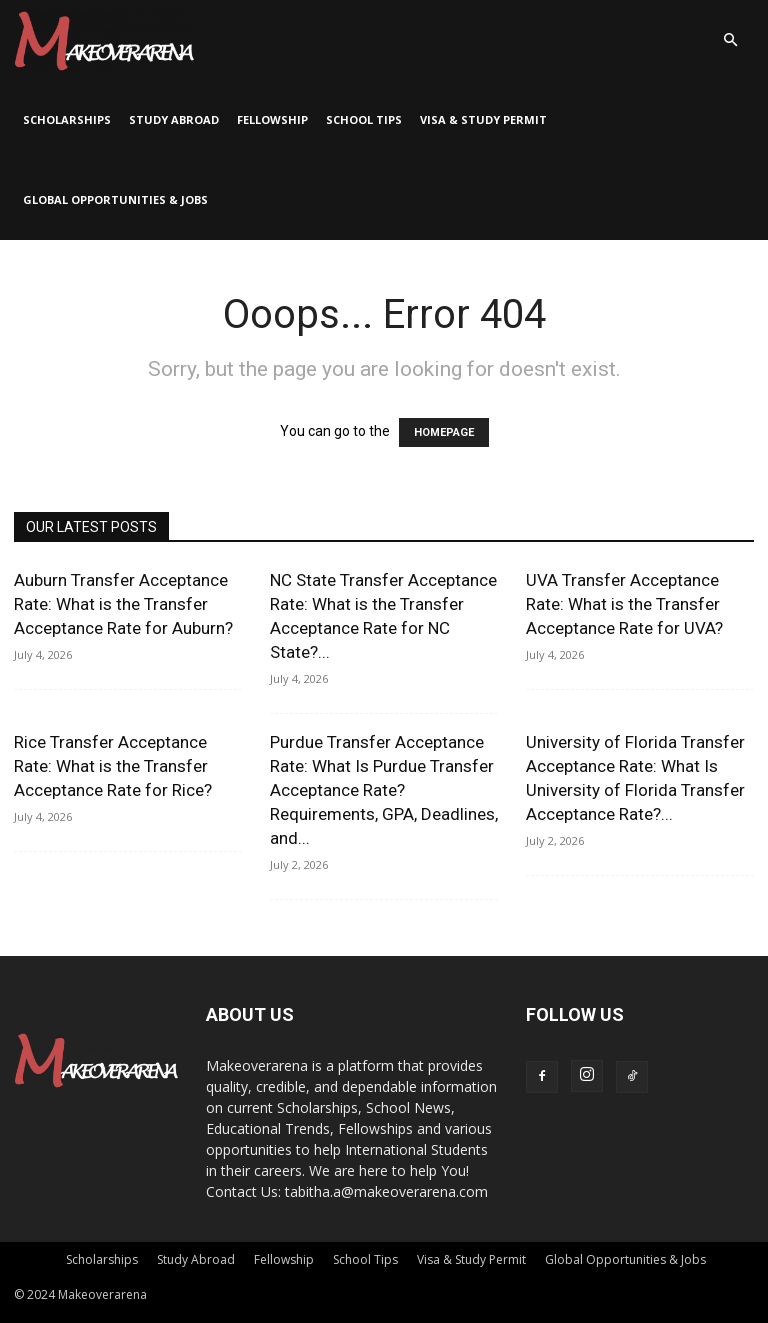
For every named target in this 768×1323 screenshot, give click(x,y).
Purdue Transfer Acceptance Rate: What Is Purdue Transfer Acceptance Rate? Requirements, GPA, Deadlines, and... (384, 790)
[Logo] (104, 40)
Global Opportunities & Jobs (115, 199)
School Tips (364, 119)
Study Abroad (174, 119)
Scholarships (67, 119)
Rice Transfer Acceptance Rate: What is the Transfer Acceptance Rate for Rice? (113, 766)
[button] (730, 40)
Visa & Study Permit (483, 119)
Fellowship (272, 119)
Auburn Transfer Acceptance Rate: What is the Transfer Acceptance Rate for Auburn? (123, 604)
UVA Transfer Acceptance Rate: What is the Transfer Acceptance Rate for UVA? (624, 604)
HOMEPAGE (444, 432)
